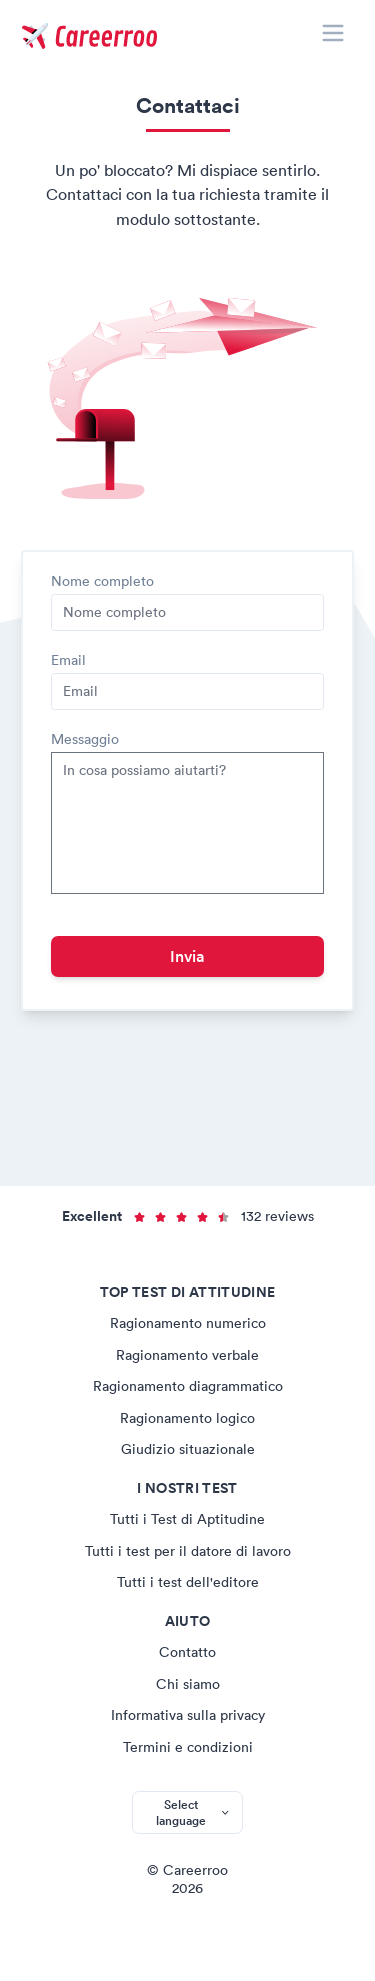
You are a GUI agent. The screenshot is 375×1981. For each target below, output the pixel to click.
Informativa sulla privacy (188, 1715)
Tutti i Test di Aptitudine (187, 1519)
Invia (187, 956)
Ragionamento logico (187, 1418)
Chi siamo (188, 1684)
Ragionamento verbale (187, 1355)
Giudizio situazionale (188, 1449)
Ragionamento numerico (188, 1323)
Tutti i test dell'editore (188, 1582)
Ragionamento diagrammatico (188, 1386)
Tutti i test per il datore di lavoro (188, 1551)
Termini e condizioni (188, 1747)
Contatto (187, 1652)
